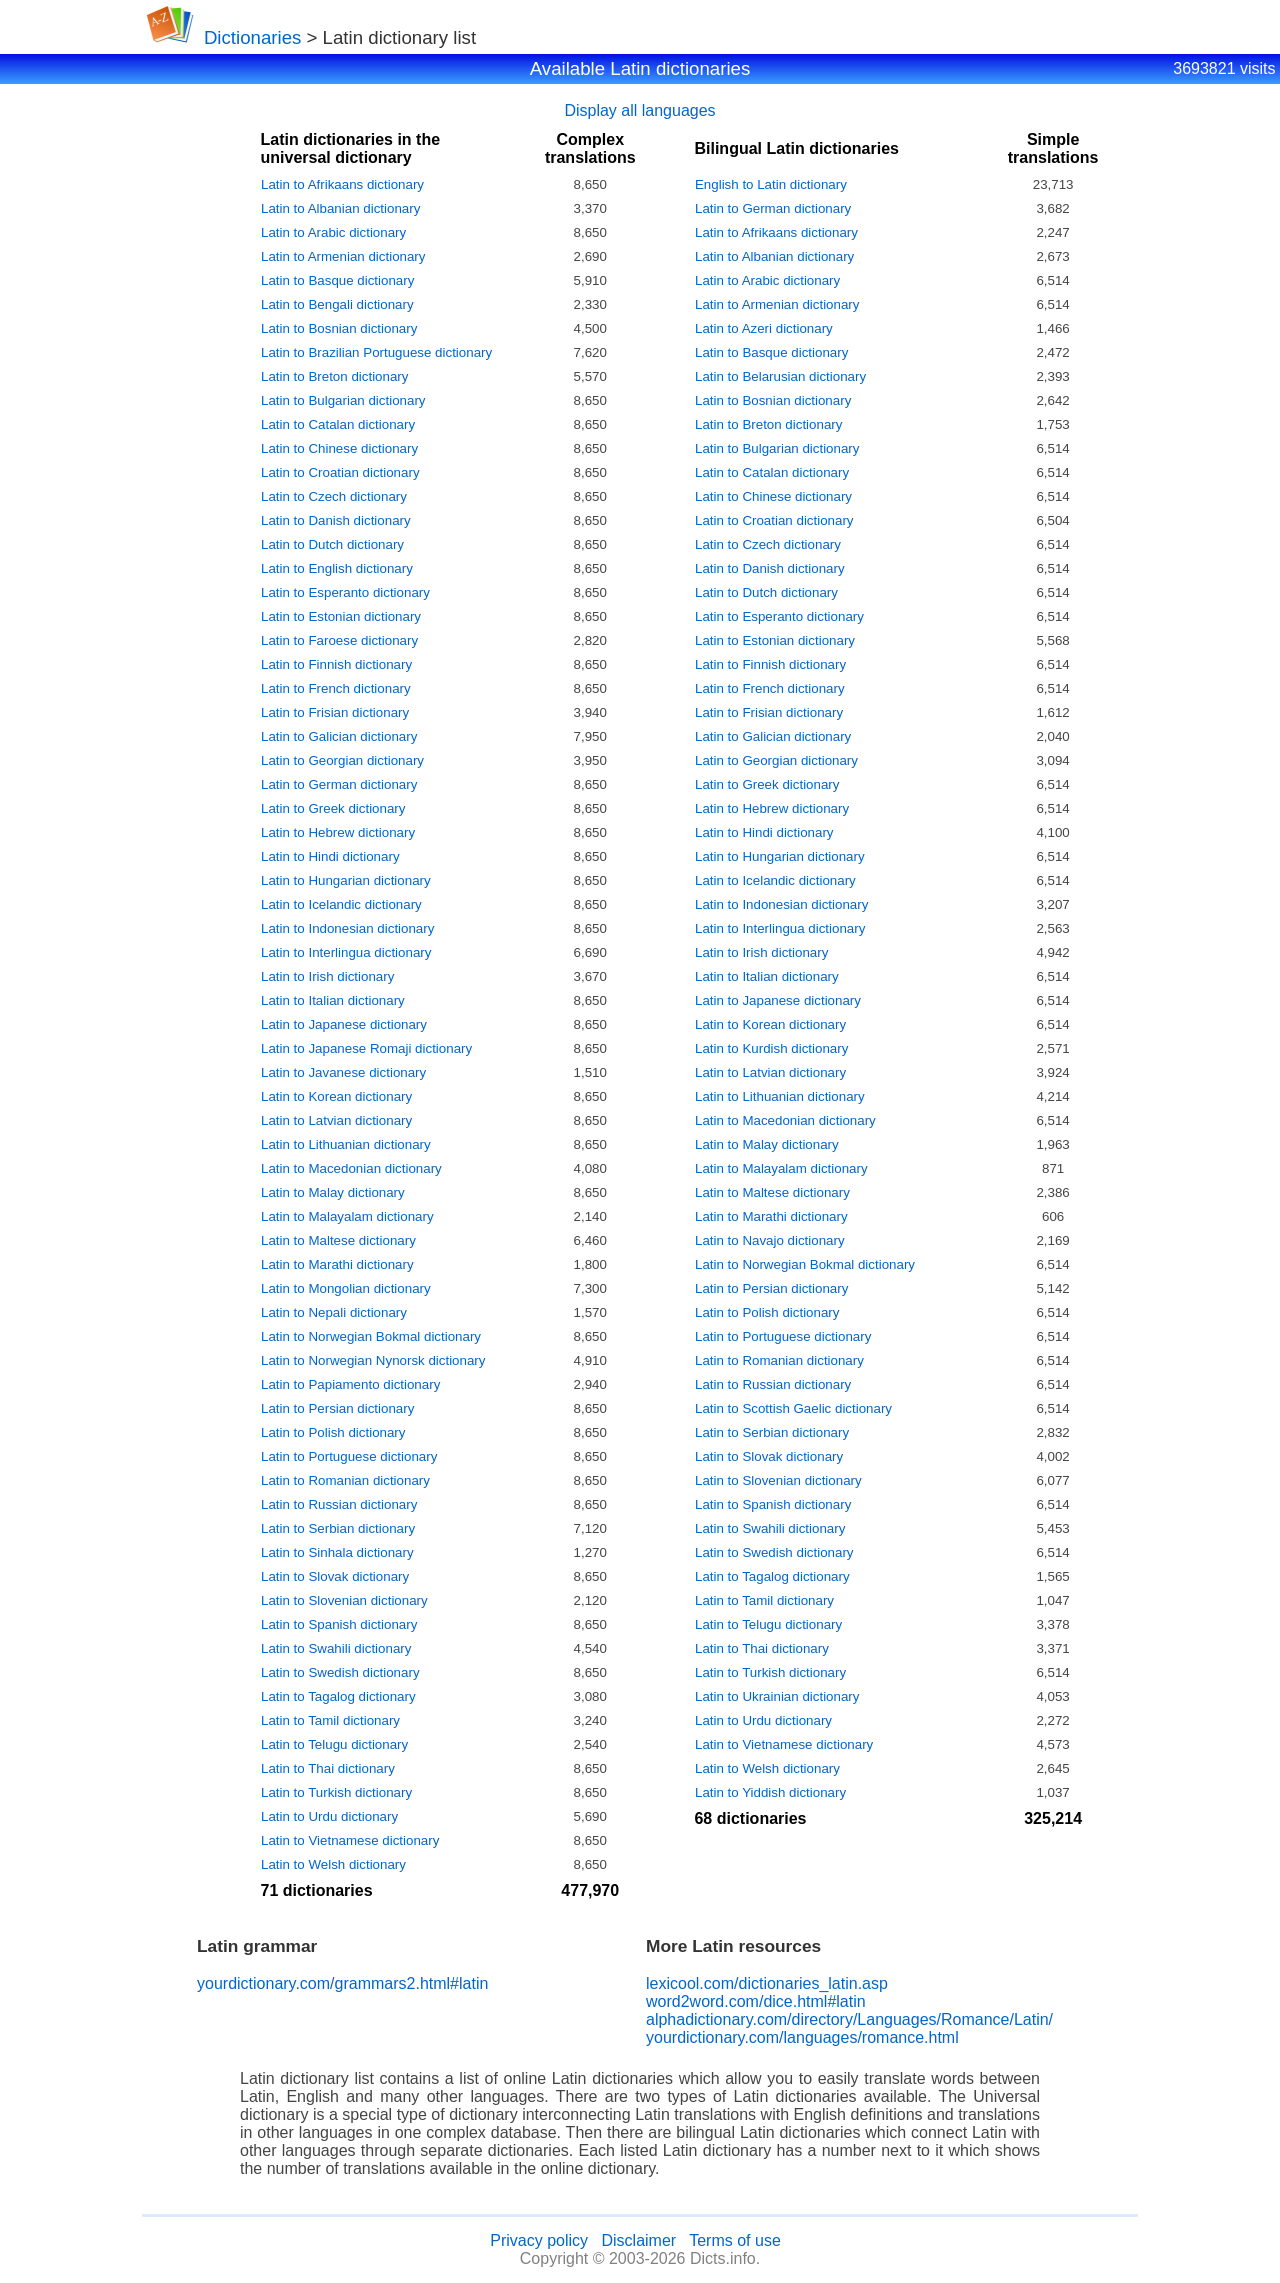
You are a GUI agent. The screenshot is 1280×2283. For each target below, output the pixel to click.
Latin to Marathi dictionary (337, 1264)
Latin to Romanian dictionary (345, 1480)
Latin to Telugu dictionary (334, 1744)
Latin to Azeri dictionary (764, 328)
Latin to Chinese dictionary (339, 448)
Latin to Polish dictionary (333, 1432)
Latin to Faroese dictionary (339, 640)
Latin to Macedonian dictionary (351, 1168)
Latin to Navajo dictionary (770, 1240)
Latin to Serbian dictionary (338, 1528)
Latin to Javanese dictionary (343, 1072)
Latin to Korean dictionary (336, 1096)
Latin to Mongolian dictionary (346, 1288)
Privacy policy (539, 2240)
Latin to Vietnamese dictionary (350, 1840)
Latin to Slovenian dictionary (344, 1600)
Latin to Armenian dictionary (343, 256)
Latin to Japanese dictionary (344, 1024)
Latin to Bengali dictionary (337, 304)
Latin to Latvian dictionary (336, 1120)
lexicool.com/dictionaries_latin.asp (767, 1983)
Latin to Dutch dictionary (332, 544)
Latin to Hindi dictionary (330, 856)
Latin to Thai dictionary (328, 1768)
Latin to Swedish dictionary (340, 1672)
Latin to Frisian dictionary (335, 712)
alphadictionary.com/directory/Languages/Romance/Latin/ (849, 2019)
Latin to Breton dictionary (334, 376)
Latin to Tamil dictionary (330, 1720)
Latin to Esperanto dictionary (345, 592)
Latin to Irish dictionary (327, 976)
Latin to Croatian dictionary (340, 472)
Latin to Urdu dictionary (329, 1816)
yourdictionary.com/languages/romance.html (802, 2037)
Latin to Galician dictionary (339, 736)
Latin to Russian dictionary (339, 1504)
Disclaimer (638, 2240)
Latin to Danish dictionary (336, 520)
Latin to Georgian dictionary (342, 760)
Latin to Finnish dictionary (336, 664)
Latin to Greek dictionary (333, 808)
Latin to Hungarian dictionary (346, 880)
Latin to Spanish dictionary (339, 1624)
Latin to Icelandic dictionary (341, 904)
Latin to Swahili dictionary (336, 1648)
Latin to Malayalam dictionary (347, 1216)
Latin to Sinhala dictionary (337, 1552)
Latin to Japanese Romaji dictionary (366, 1048)
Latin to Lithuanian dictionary (346, 1144)
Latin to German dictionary (339, 784)
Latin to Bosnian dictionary (339, 328)
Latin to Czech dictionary (334, 496)
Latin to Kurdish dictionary (771, 1048)
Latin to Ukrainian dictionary (777, 1696)
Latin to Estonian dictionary (341, 616)
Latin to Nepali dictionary (334, 1312)
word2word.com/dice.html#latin (756, 2001)
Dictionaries (252, 37)
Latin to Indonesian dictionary (347, 928)
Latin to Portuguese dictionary (349, 1456)
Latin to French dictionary (336, 688)
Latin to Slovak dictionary (335, 1576)
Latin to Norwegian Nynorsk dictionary (373, 1360)
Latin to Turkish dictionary (336, 1792)
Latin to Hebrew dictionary (338, 832)
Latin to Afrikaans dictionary (342, 184)
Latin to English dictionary (337, 568)
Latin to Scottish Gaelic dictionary (793, 1408)
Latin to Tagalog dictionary (338, 1696)
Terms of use (735, 2240)
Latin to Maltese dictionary (338, 1240)
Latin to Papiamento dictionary (350, 1384)
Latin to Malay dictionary (333, 1192)
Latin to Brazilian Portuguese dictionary (376, 352)
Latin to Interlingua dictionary (346, 952)
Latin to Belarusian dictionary (780, 376)
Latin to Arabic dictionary (333, 232)
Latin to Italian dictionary (333, 1000)
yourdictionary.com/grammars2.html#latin (342, 1983)
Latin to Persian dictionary (337, 1408)
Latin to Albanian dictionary (340, 208)
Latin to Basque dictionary (337, 280)
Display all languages (639, 110)
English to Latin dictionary (771, 184)
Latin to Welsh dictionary (333, 1864)
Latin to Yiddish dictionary (770, 1792)
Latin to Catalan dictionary (338, 424)
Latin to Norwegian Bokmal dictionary (371, 1336)
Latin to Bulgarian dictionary (343, 400)
